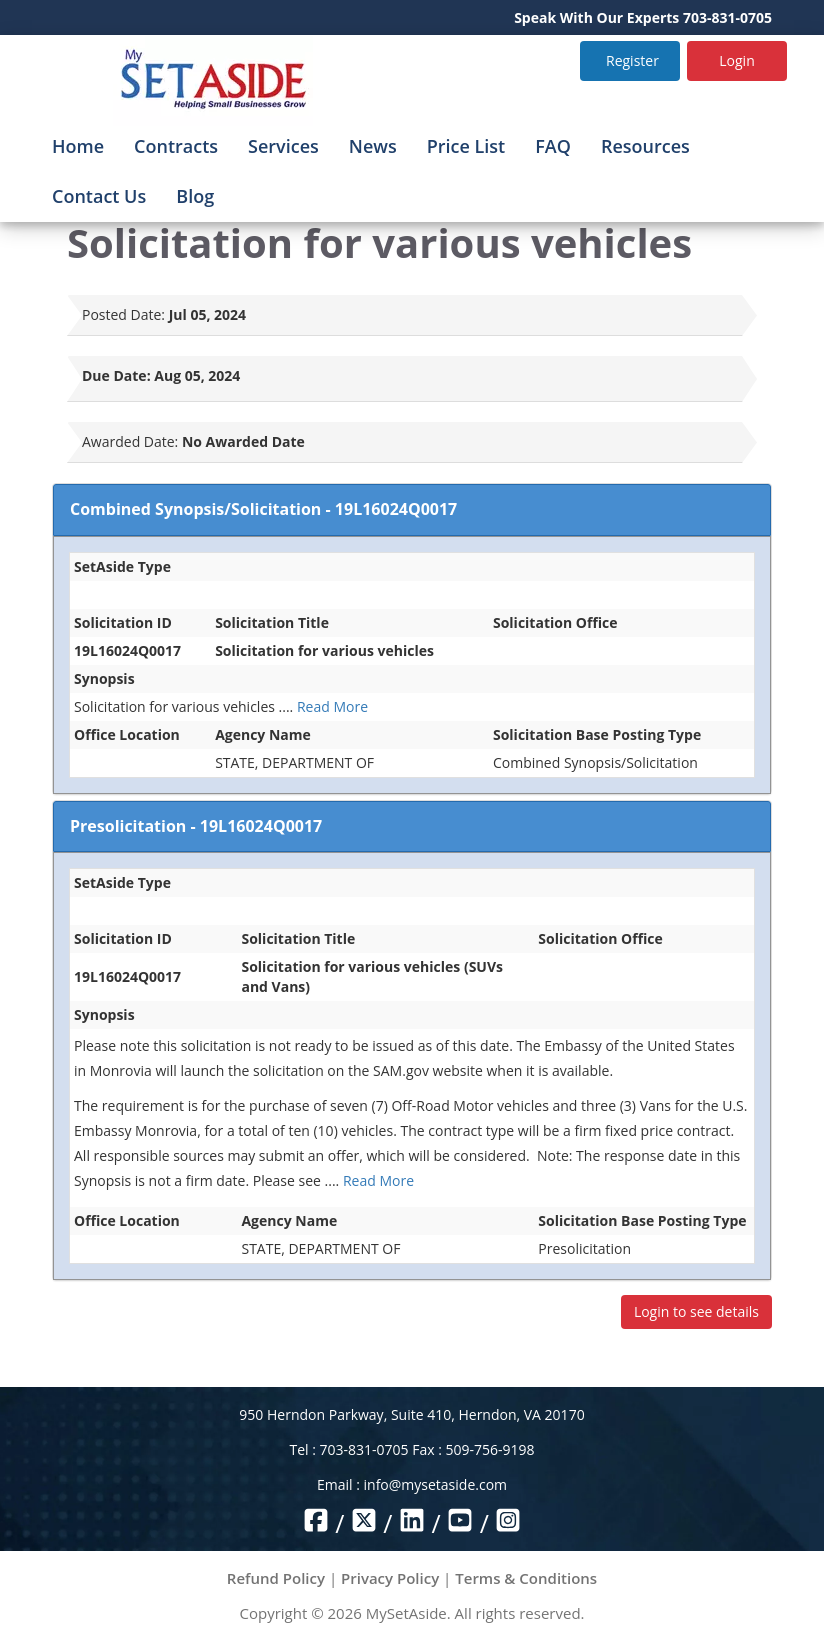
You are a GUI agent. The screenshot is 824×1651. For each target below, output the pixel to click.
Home (78, 146)
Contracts (176, 146)
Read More (332, 706)
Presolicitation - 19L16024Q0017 (196, 826)
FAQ (553, 146)
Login (736, 60)
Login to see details (696, 1311)
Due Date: (116, 375)
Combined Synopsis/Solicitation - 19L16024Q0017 (263, 509)
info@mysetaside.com (435, 1484)
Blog (195, 196)
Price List (466, 146)
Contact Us (99, 196)
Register (632, 60)
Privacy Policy (390, 1578)
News (373, 146)
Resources (645, 146)
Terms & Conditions (526, 1578)
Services (283, 146)
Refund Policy (276, 1578)
